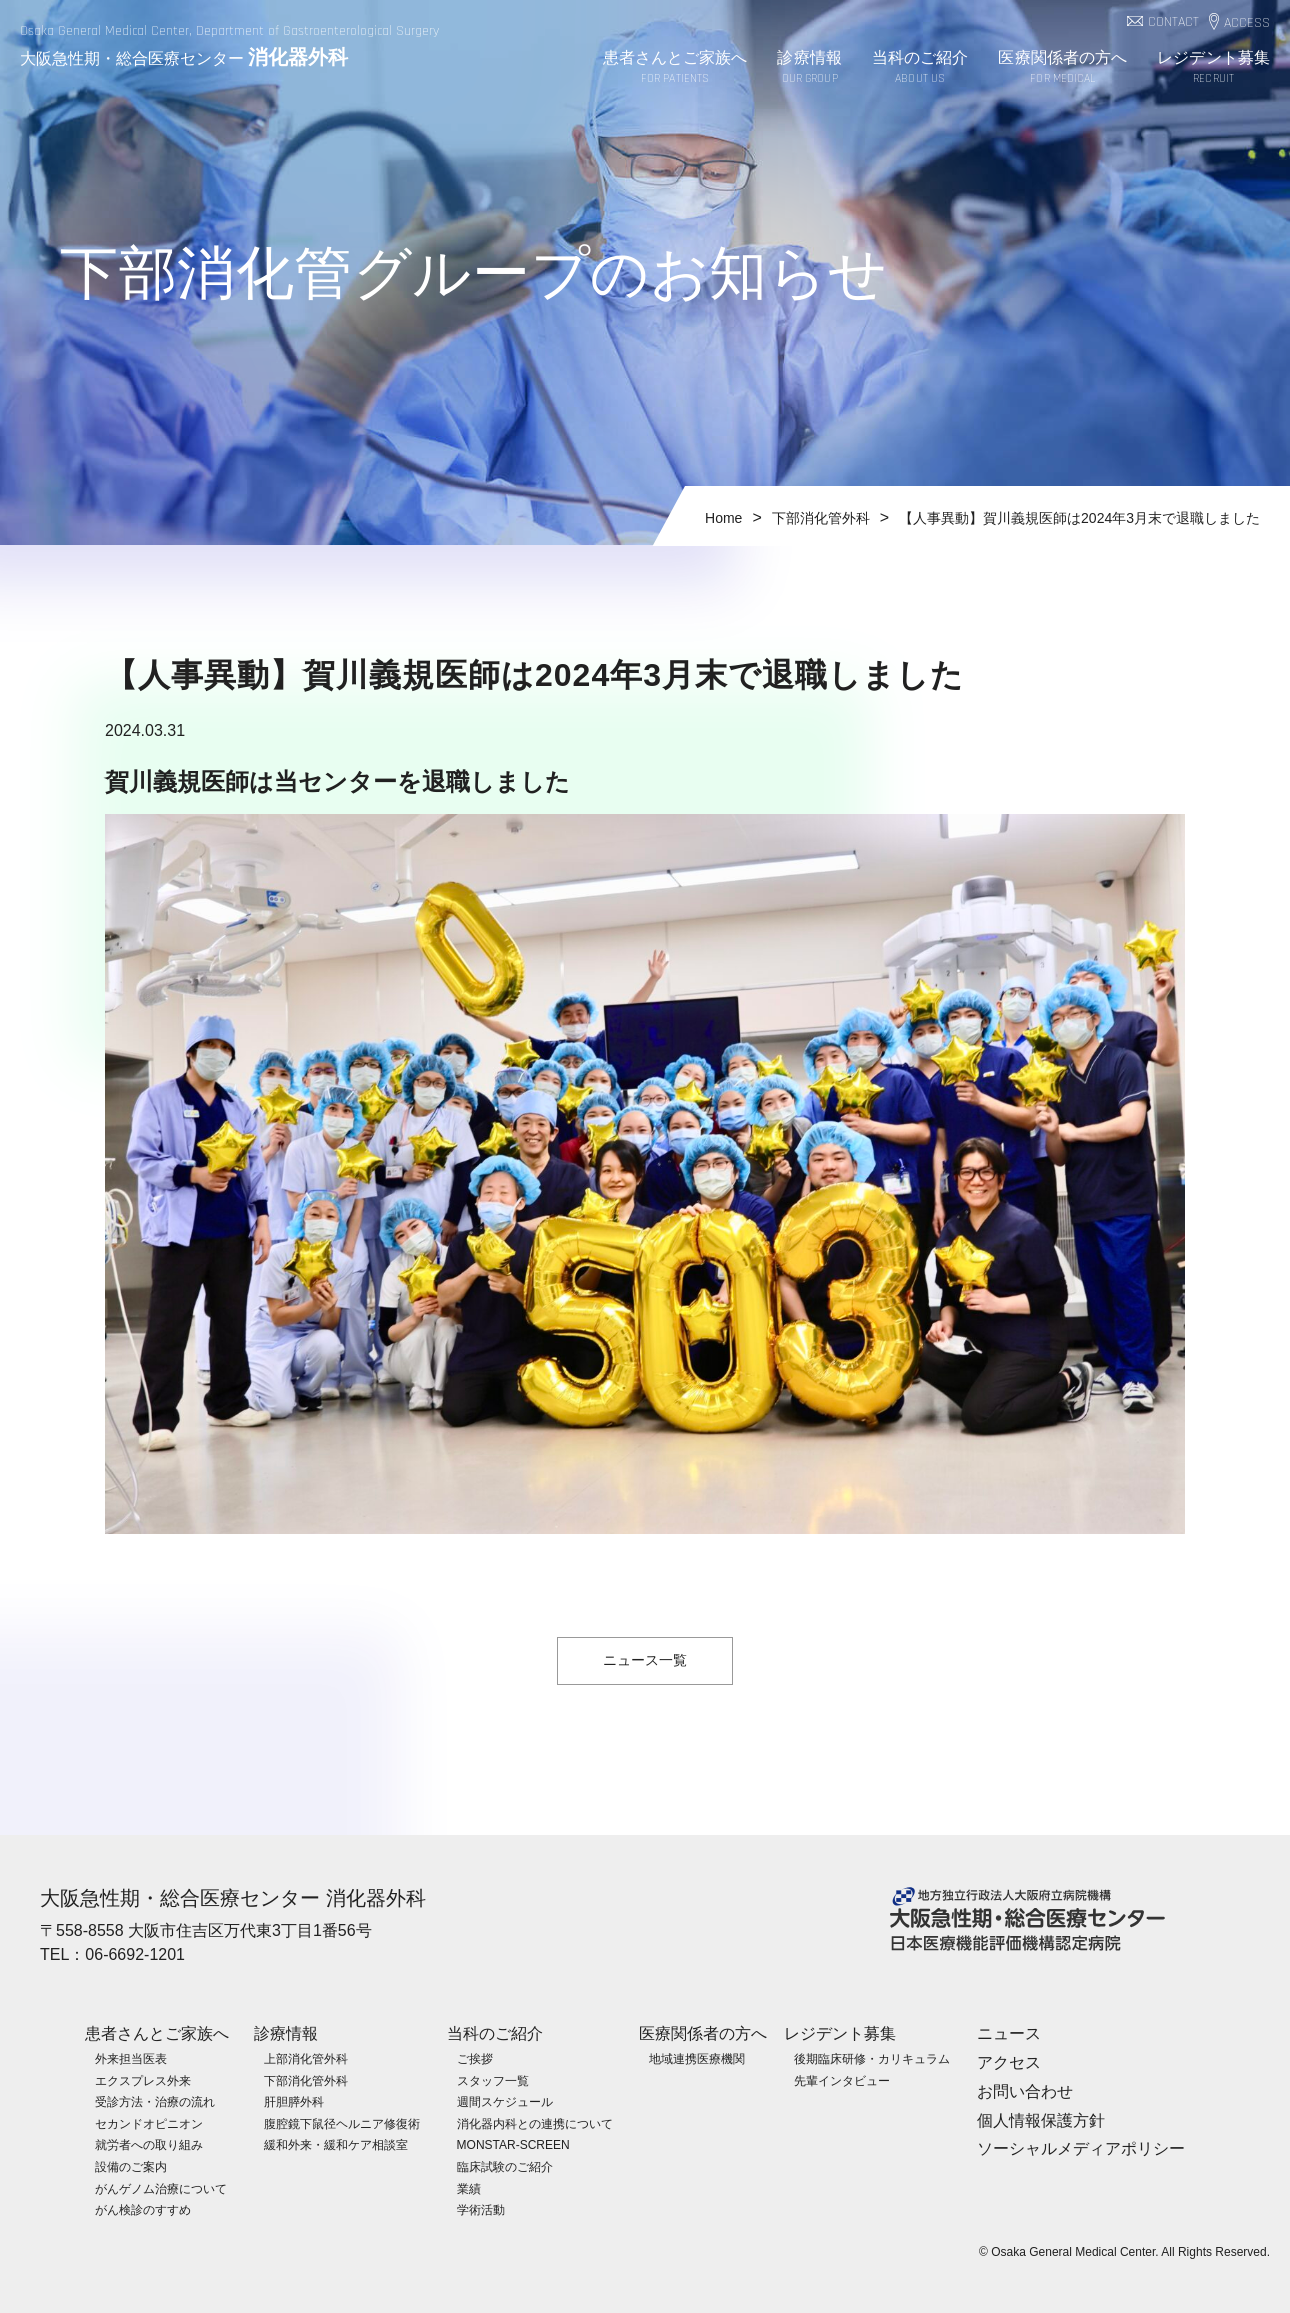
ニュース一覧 (645, 1660)
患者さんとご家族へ (675, 68)
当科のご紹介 (920, 68)
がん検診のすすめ (143, 2210)
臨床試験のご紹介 (505, 2167)
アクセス (1009, 2062)
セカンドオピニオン (149, 2124)
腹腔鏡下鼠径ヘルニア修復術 (342, 2124)
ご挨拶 (475, 2059)
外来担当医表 (131, 2059)
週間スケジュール (505, 2102)
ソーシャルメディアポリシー (1081, 2148)
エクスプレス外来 (143, 2081)
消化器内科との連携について (535, 2124)
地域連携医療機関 (697, 2059)
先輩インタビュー (842, 2081)
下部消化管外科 (306, 2081)
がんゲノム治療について (161, 2189)
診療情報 (809, 68)
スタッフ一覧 (493, 2081)
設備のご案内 (131, 2167)
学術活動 (481, 2210)
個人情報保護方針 (1041, 2120)
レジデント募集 (1213, 68)
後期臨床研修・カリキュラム (872, 2059)
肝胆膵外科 (294, 2102)
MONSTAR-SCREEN (513, 2145)
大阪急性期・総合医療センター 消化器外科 (233, 1898)
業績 (469, 2189)
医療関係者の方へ (1062, 68)
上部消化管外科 (306, 2059)
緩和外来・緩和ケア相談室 (336, 2145)
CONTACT (1173, 22)
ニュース (1009, 2033)
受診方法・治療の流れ (155, 2102)
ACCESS (1247, 23)
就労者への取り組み (149, 2145)
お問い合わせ (1025, 2091)
